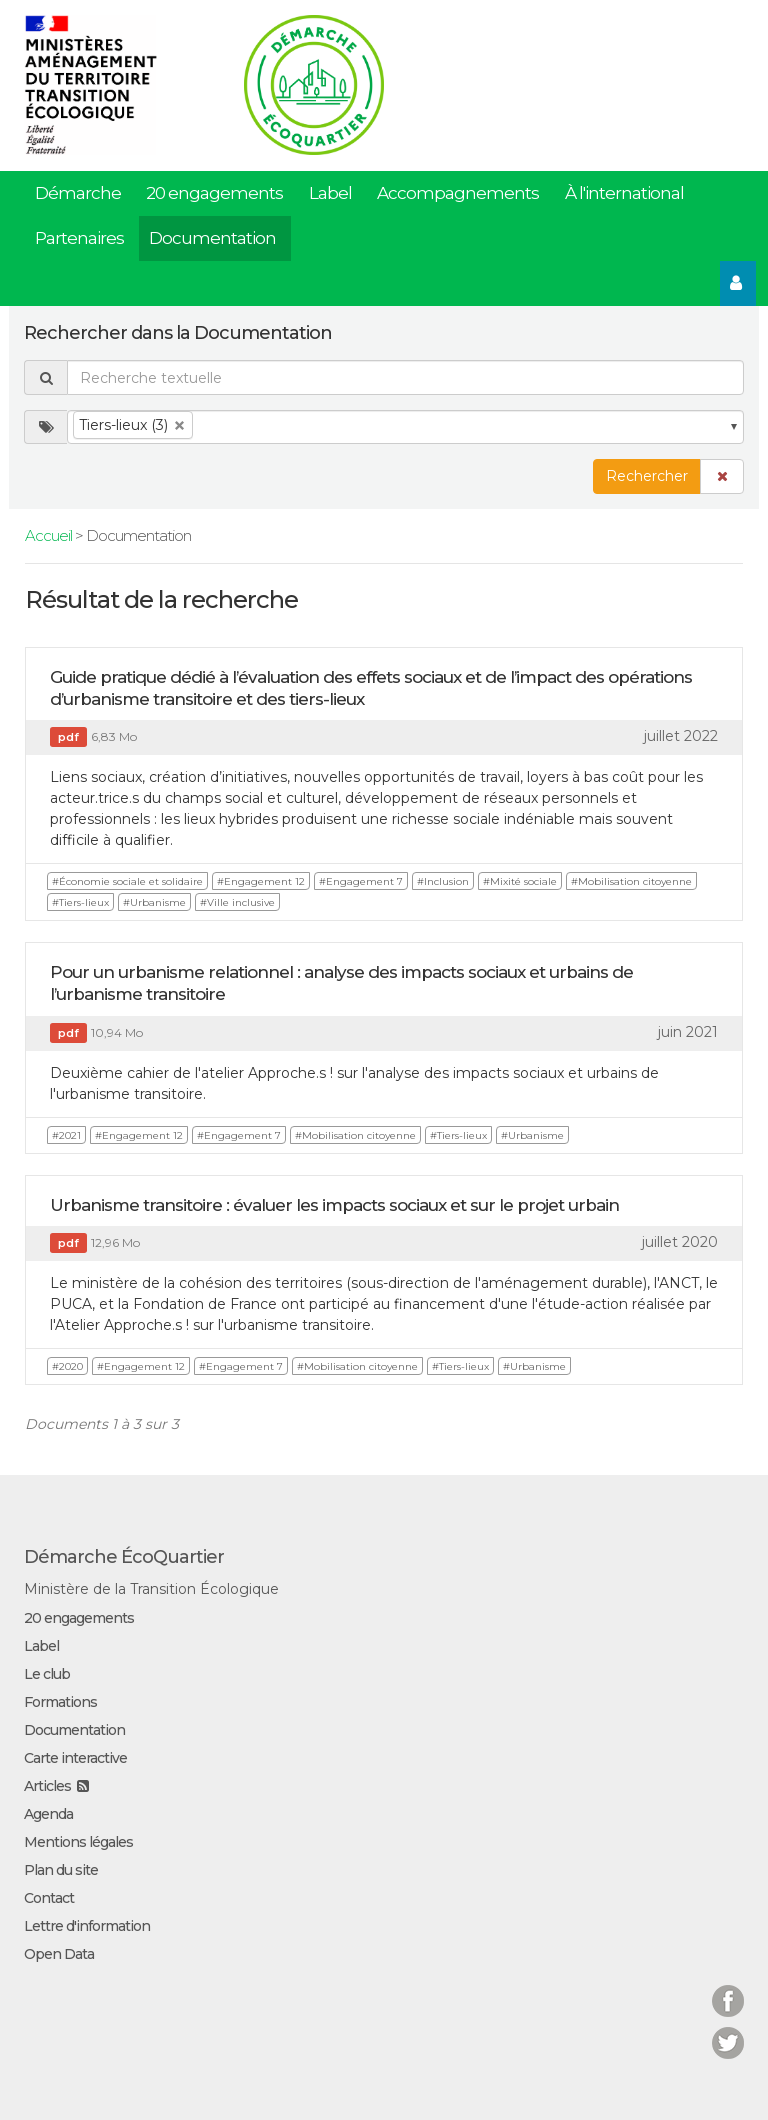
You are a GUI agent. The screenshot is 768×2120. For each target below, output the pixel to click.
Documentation (212, 238)
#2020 (67, 1366)
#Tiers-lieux (80, 902)
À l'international (624, 193)
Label (330, 193)
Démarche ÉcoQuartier (124, 1557)
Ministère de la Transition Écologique (151, 1589)
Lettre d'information (87, 1926)
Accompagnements (458, 193)
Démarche (78, 193)
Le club (47, 1674)
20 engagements (214, 193)
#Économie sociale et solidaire (127, 881)
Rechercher (647, 476)
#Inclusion (443, 881)
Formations (60, 1702)
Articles (47, 1786)
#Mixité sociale (520, 881)
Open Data (59, 1954)
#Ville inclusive (237, 902)
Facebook (728, 1988)
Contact (49, 1898)
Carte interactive (75, 1758)
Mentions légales (78, 1842)
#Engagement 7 (361, 881)
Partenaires (79, 238)
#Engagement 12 (261, 881)
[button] (722, 476)
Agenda (48, 1814)
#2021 (66, 1135)
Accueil (48, 535)
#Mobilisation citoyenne (631, 881)
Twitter (728, 2030)
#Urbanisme (154, 902)
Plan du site (61, 1870)
